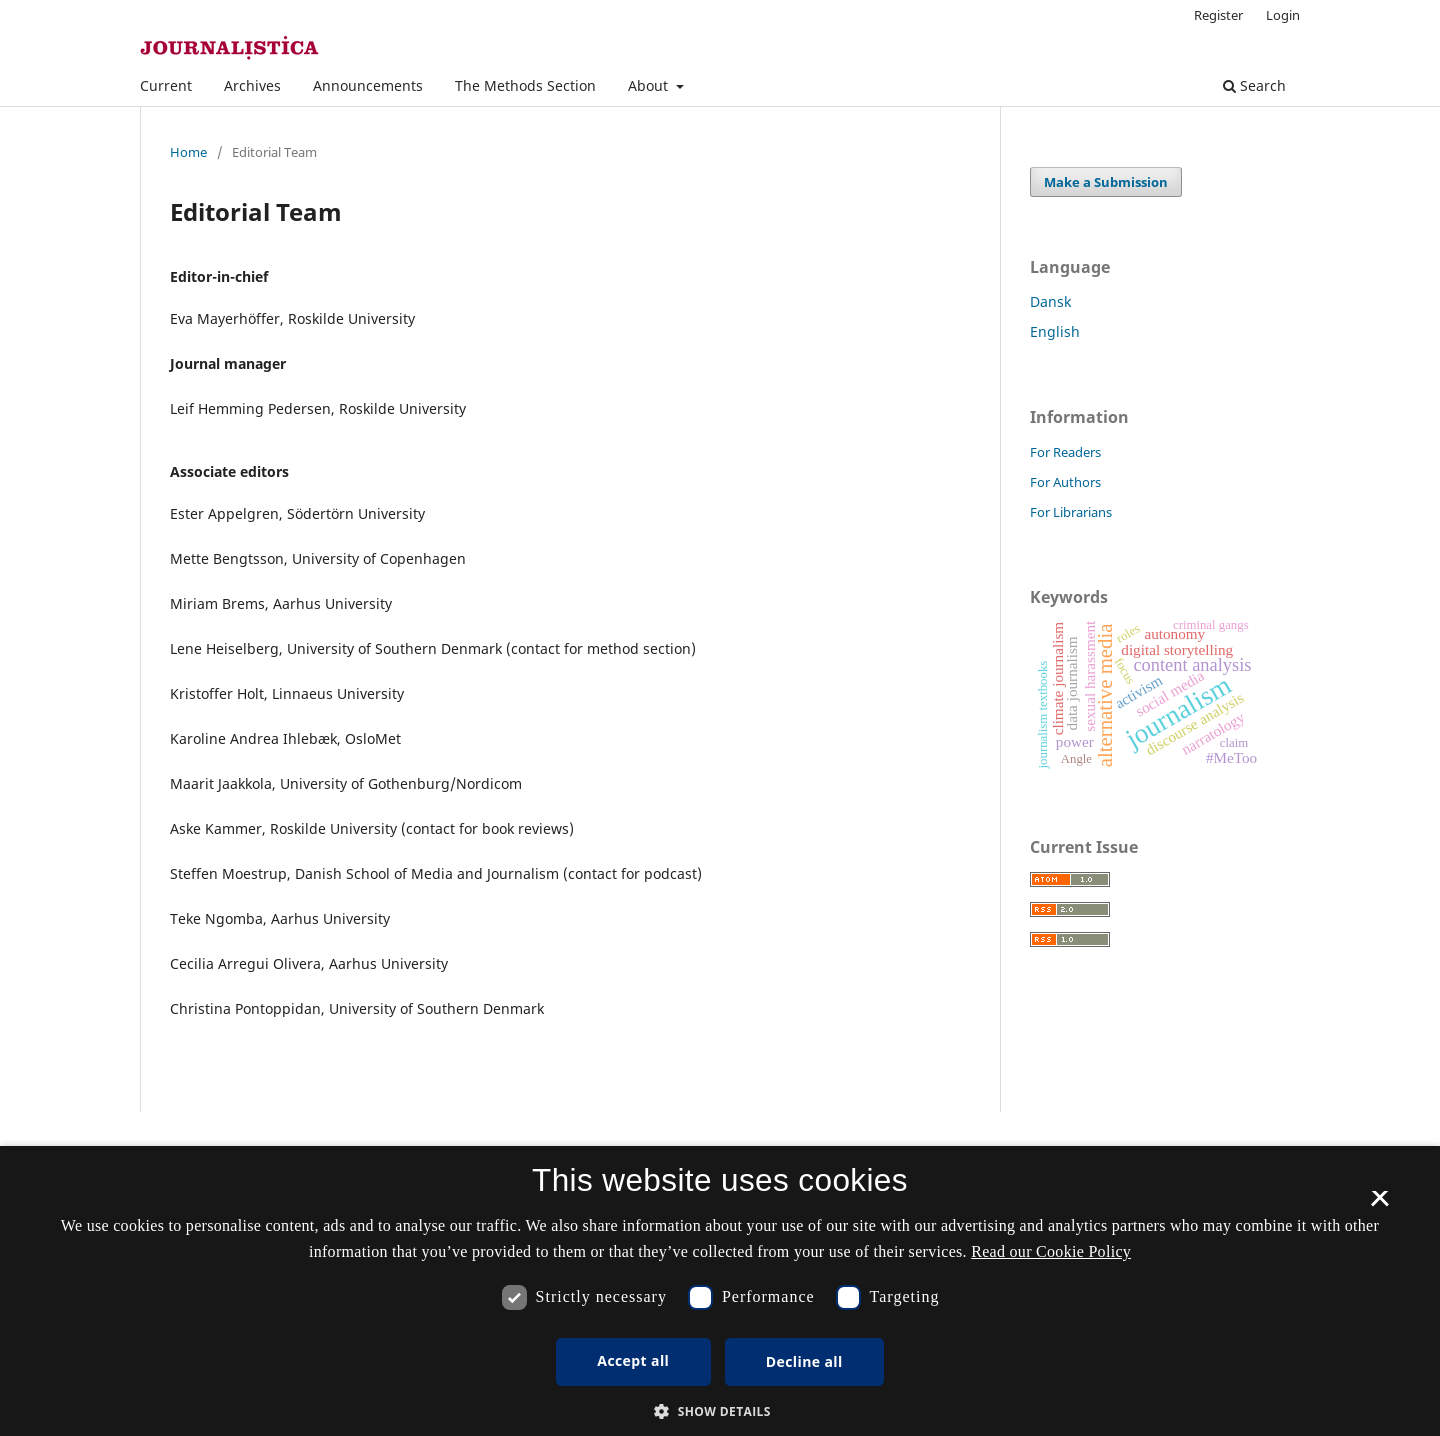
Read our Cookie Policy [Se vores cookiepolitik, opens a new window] (1051, 1251)
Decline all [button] (804, 1361)
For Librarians (1071, 512)
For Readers (1065, 452)
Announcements (368, 85)
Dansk (1050, 301)
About (650, 85)
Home (188, 152)
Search (1254, 85)
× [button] (1379, 1205)
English (1055, 331)
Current (166, 85)
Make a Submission (1106, 182)
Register (1218, 15)
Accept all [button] (633, 1360)
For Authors (1065, 482)
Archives (252, 85)
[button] (720, 1411)
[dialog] (720, 1291)
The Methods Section (525, 85)
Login (1283, 15)
